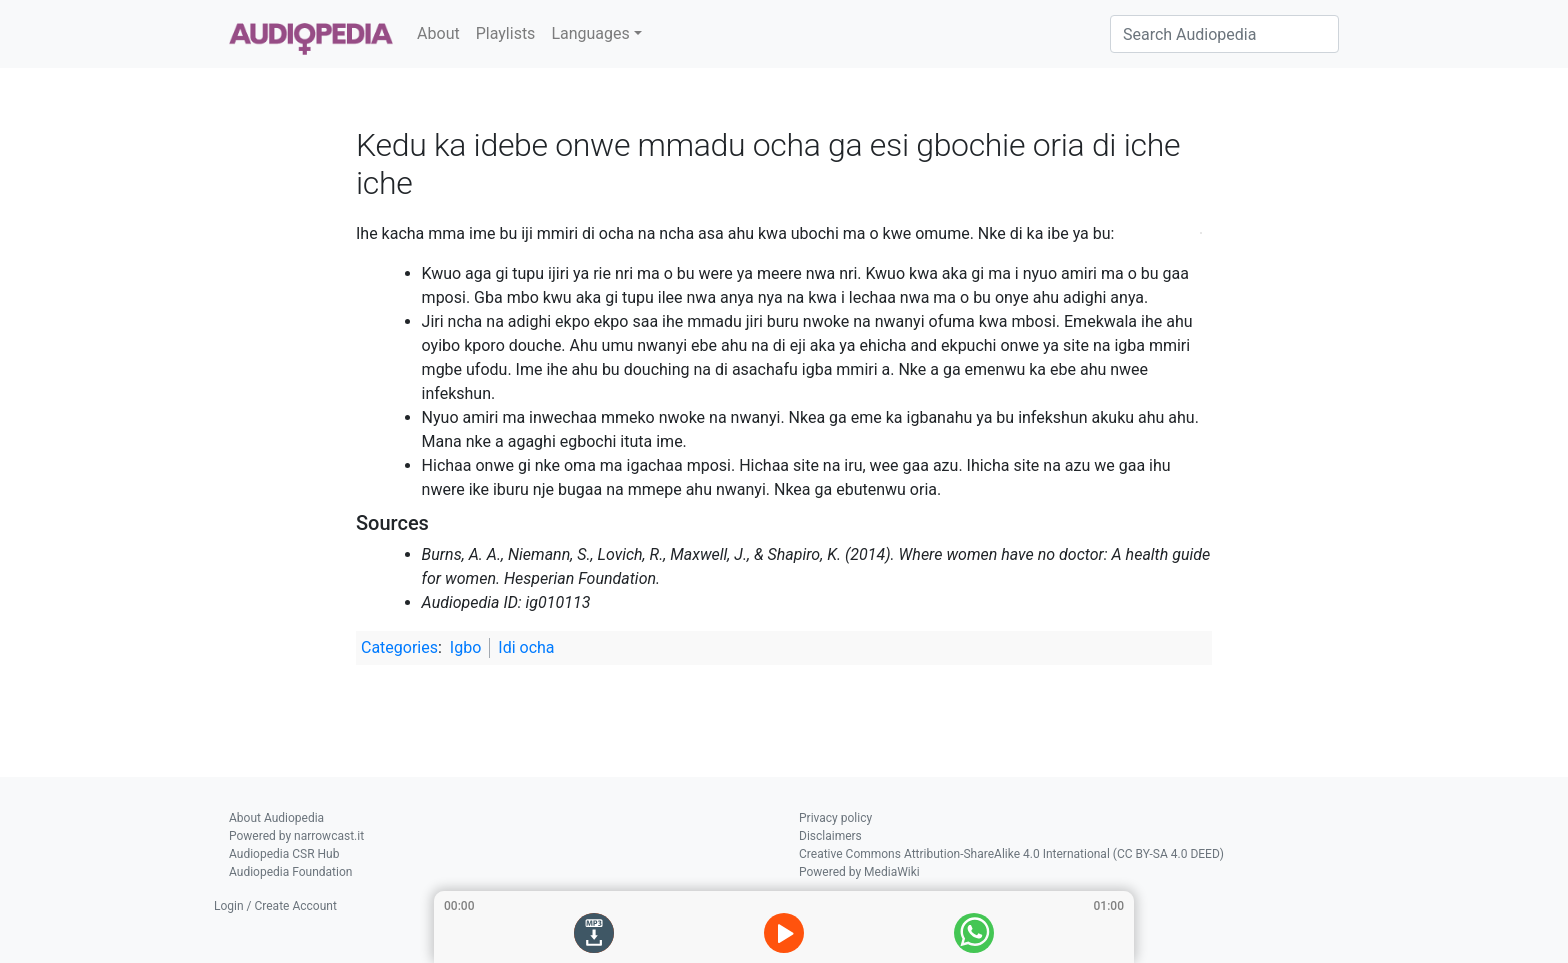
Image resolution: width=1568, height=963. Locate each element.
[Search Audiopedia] (1224, 34)
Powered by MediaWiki (859, 872)
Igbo (465, 647)
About (438, 33)
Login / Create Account (275, 906)
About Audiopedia (276, 818)
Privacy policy (835, 818)
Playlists (506, 33)
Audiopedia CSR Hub (284, 854)
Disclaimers (830, 836)
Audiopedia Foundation (290, 872)
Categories (399, 647)
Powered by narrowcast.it (296, 836)
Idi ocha (526, 647)
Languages (590, 33)
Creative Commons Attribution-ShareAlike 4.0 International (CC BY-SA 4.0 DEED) (1011, 854)
